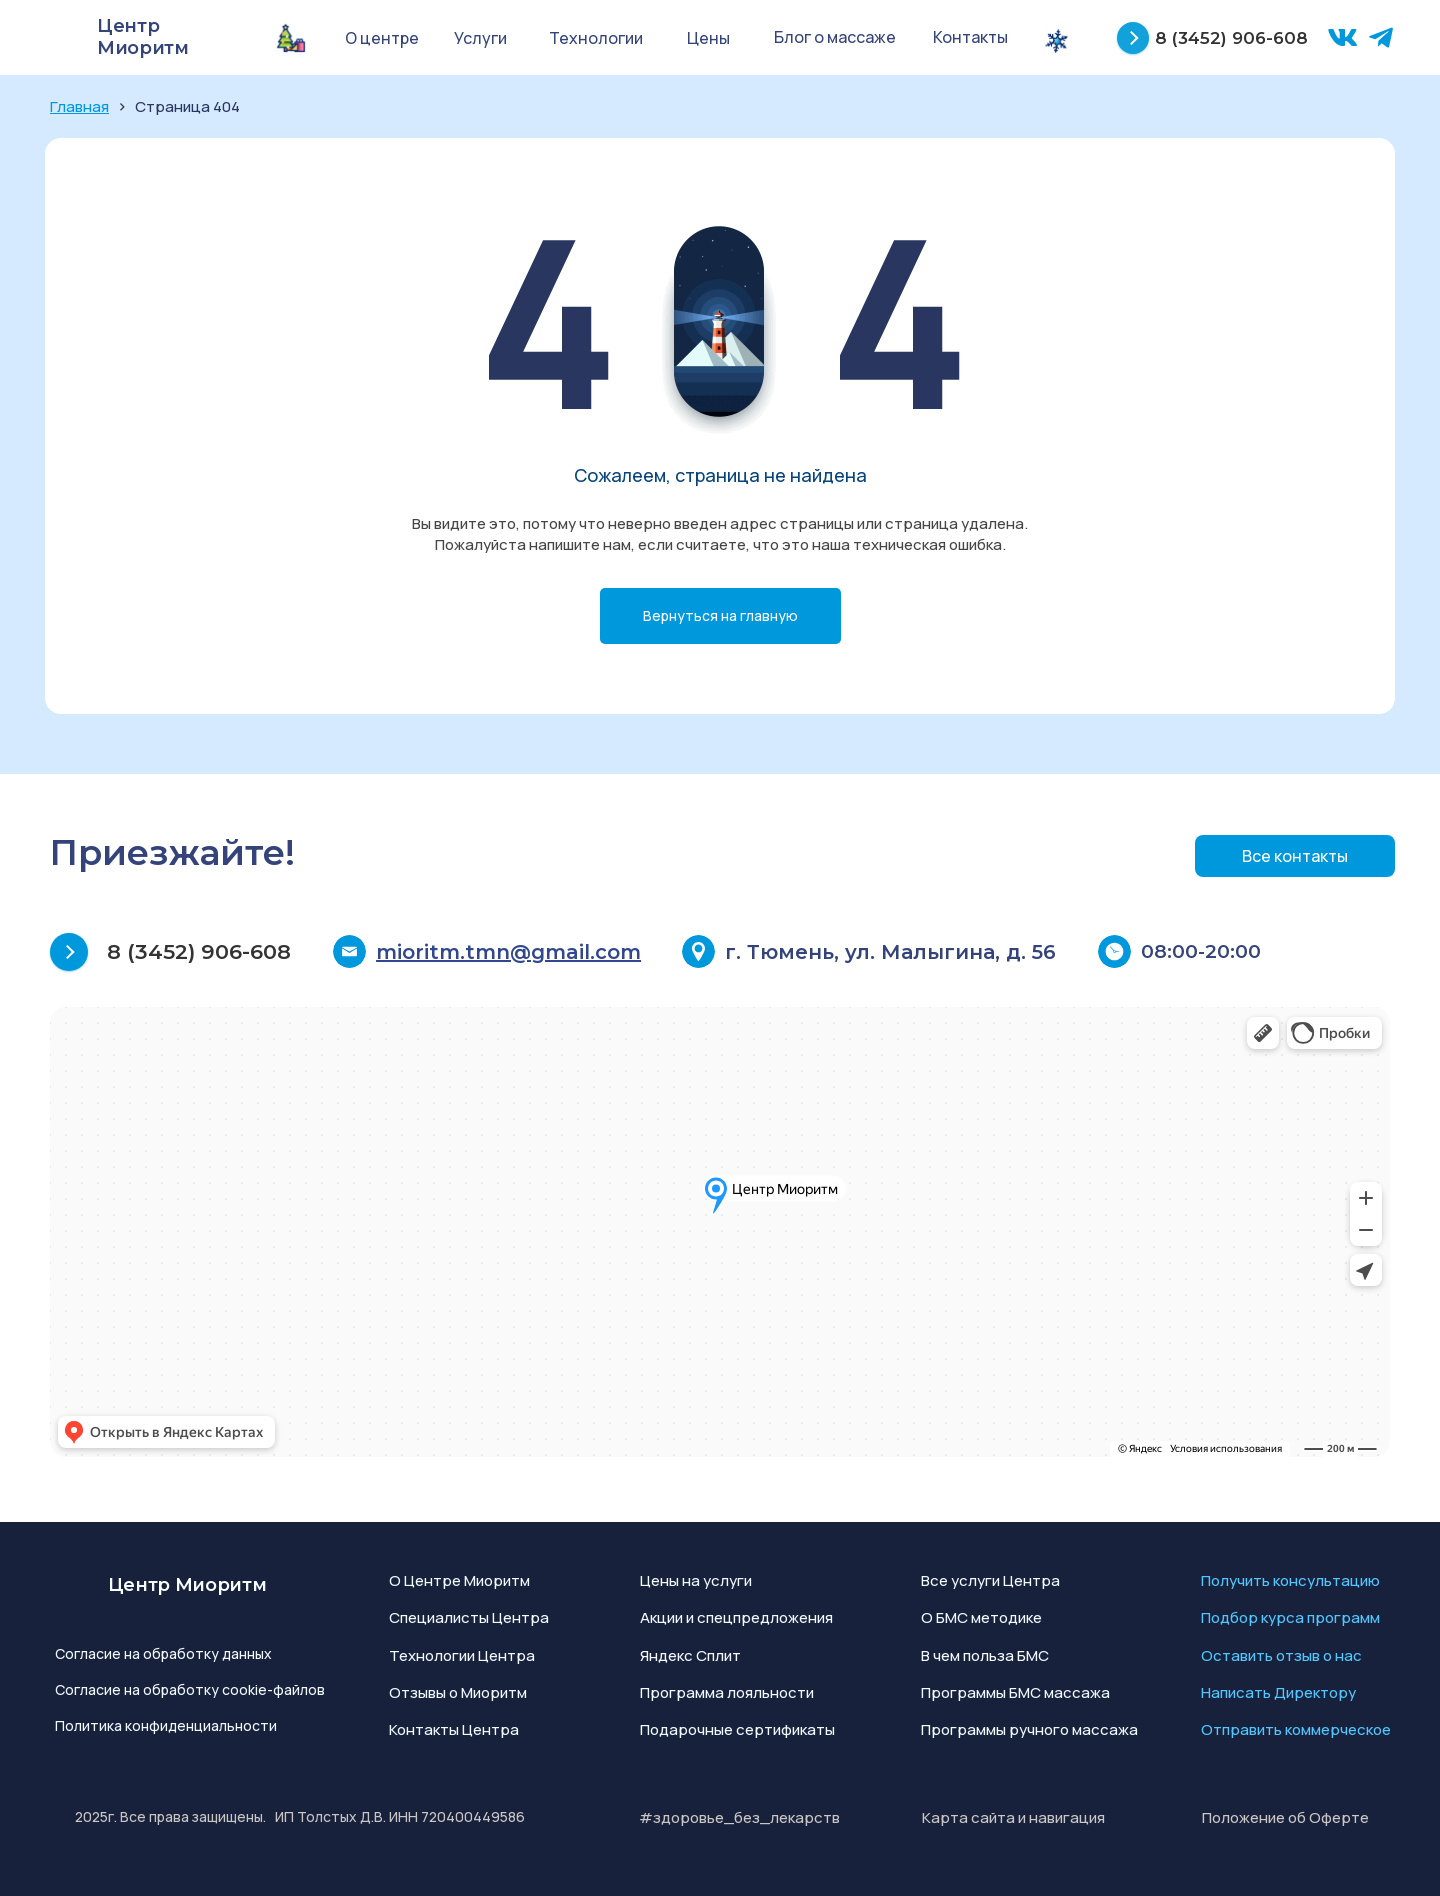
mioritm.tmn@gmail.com (508, 952)
